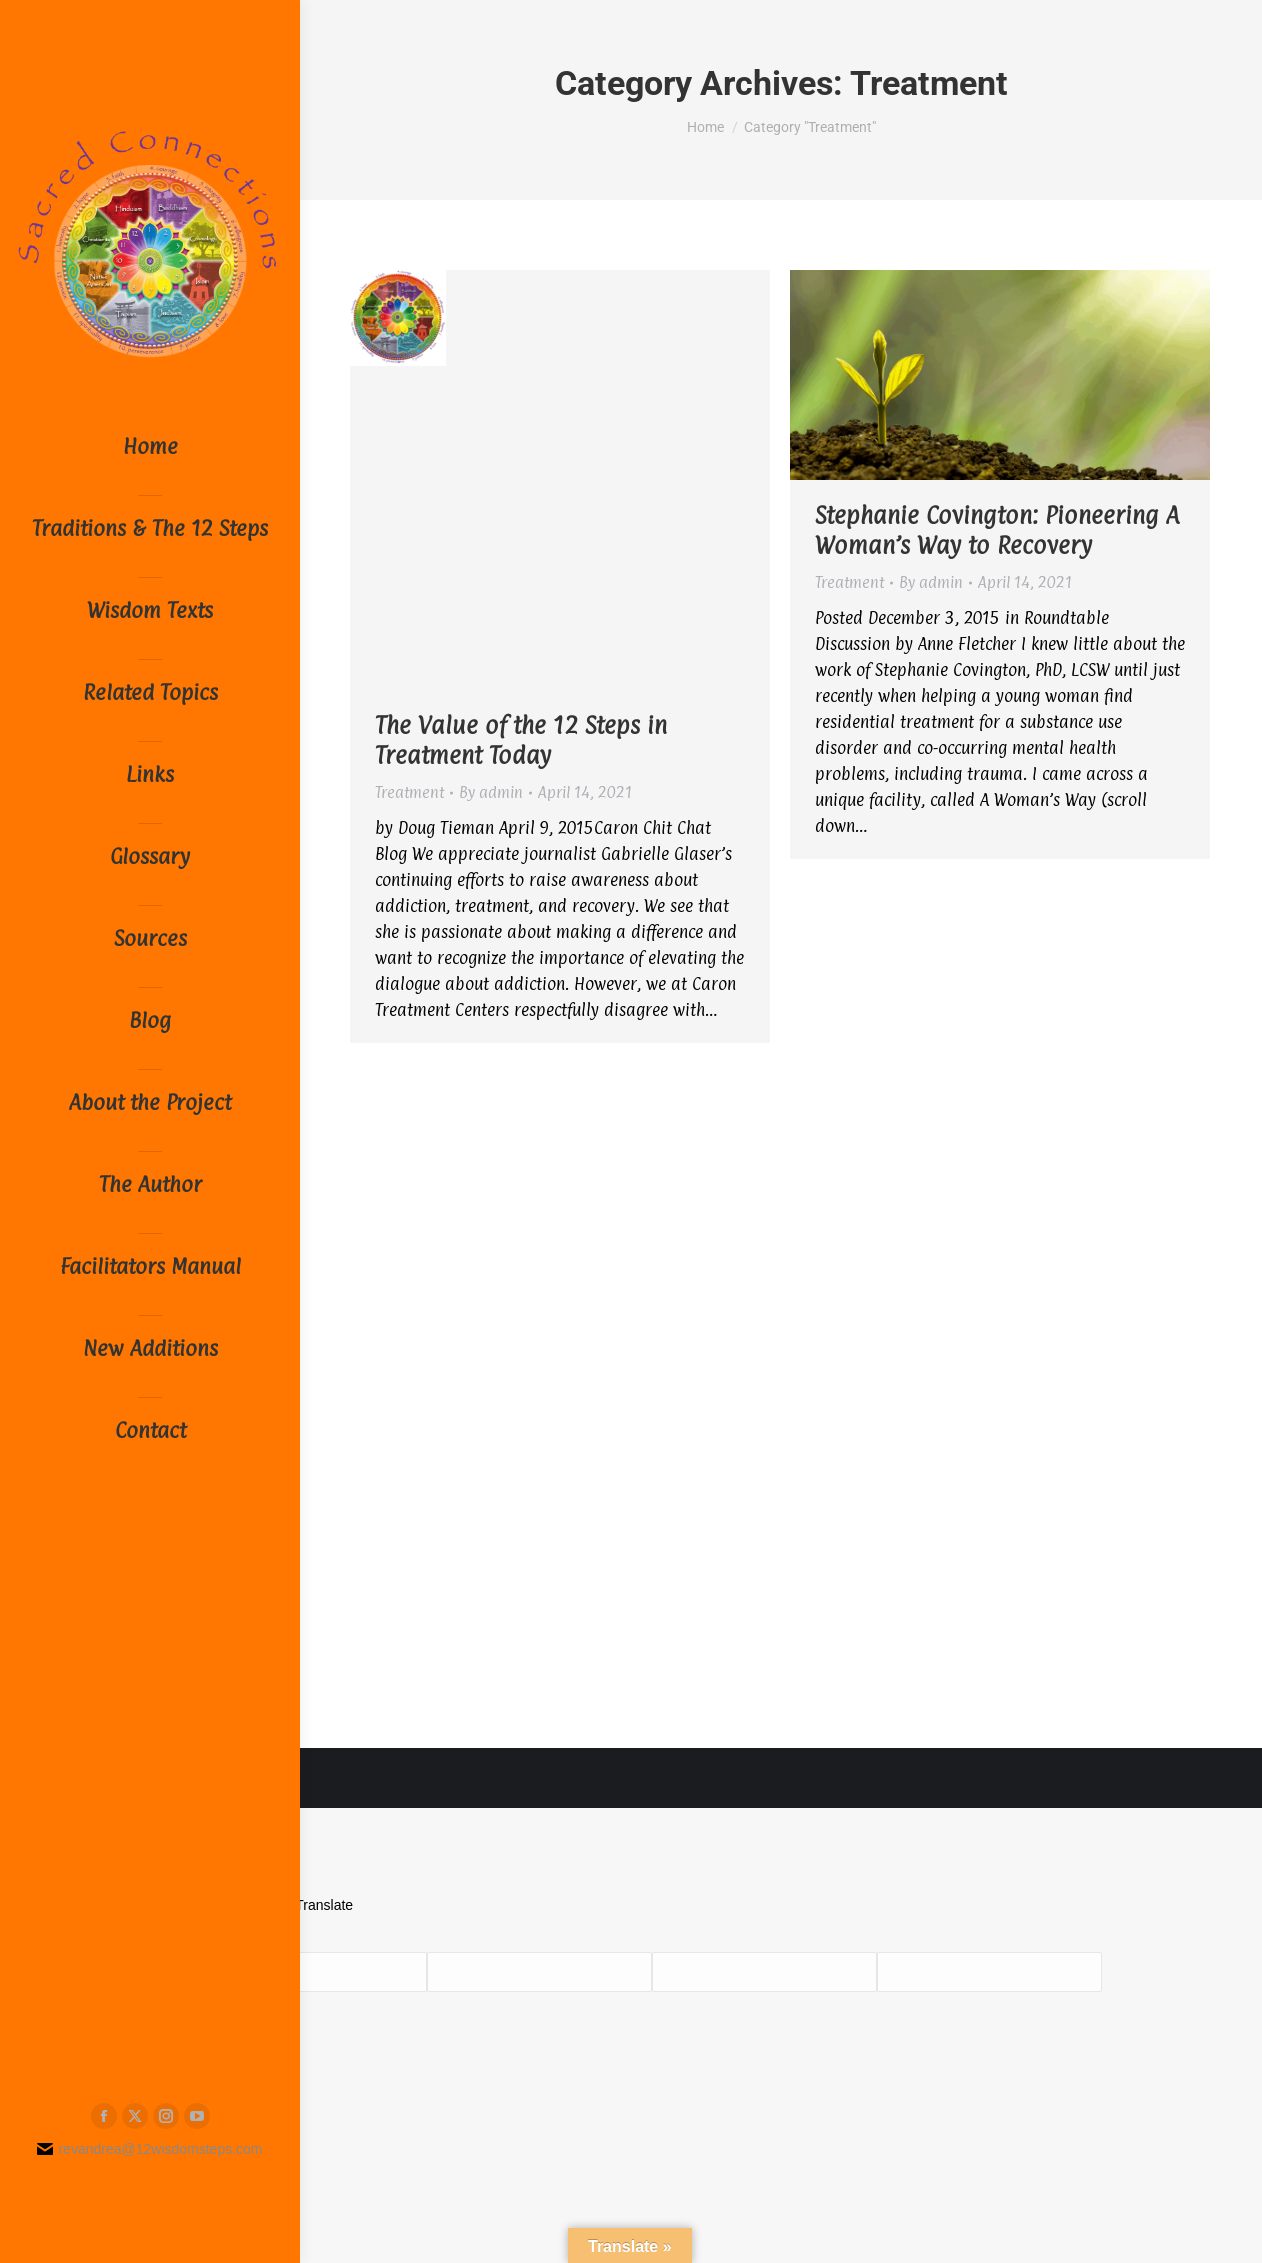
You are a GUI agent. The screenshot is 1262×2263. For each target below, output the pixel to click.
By (491, 792)
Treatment (409, 792)
